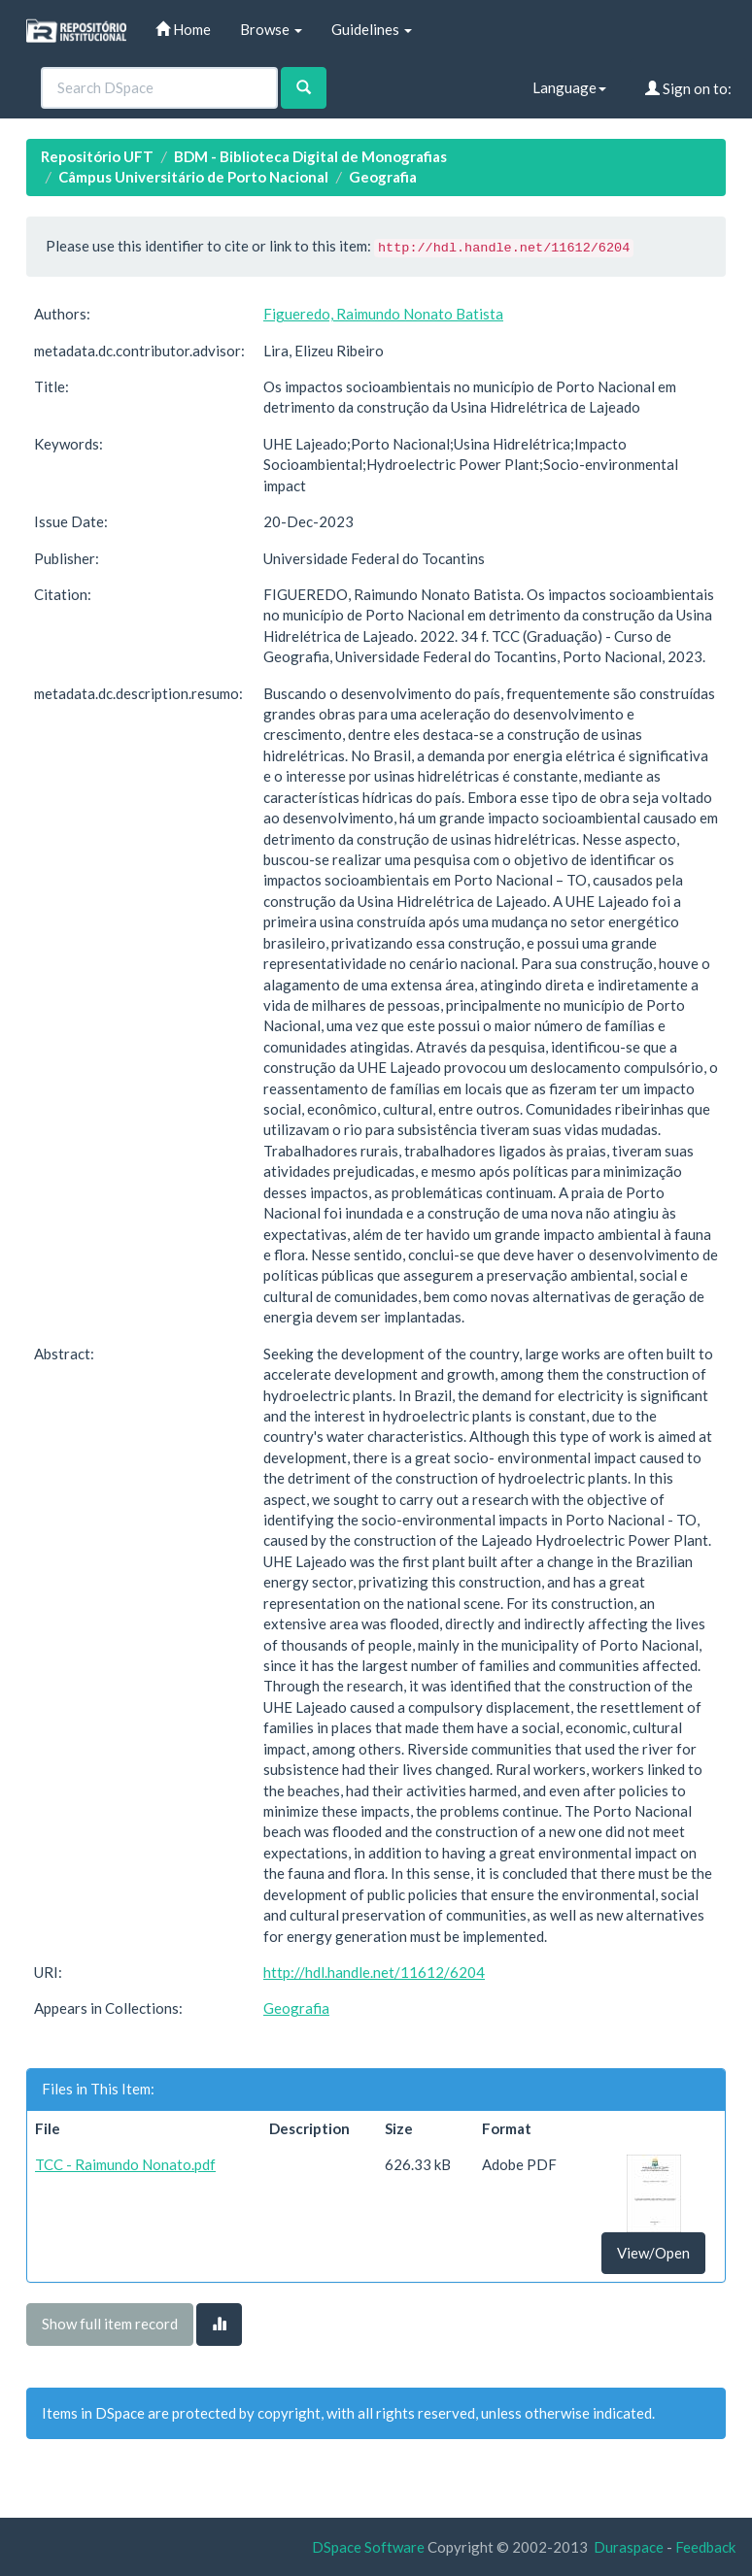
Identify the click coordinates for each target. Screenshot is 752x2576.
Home (183, 29)
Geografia (383, 176)
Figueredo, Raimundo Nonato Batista (383, 313)
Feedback (705, 2547)
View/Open (653, 2252)
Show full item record (110, 2323)
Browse (271, 29)
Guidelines (371, 29)
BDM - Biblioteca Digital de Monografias (310, 156)
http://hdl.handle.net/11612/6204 (374, 1972)
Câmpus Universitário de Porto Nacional (193, 176)
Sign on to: (688, 88)
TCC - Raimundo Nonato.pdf (125, 2164)
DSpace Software (368, 2547)
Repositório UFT (97, 156)
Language (569, 87)
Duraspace (629, 2547)
